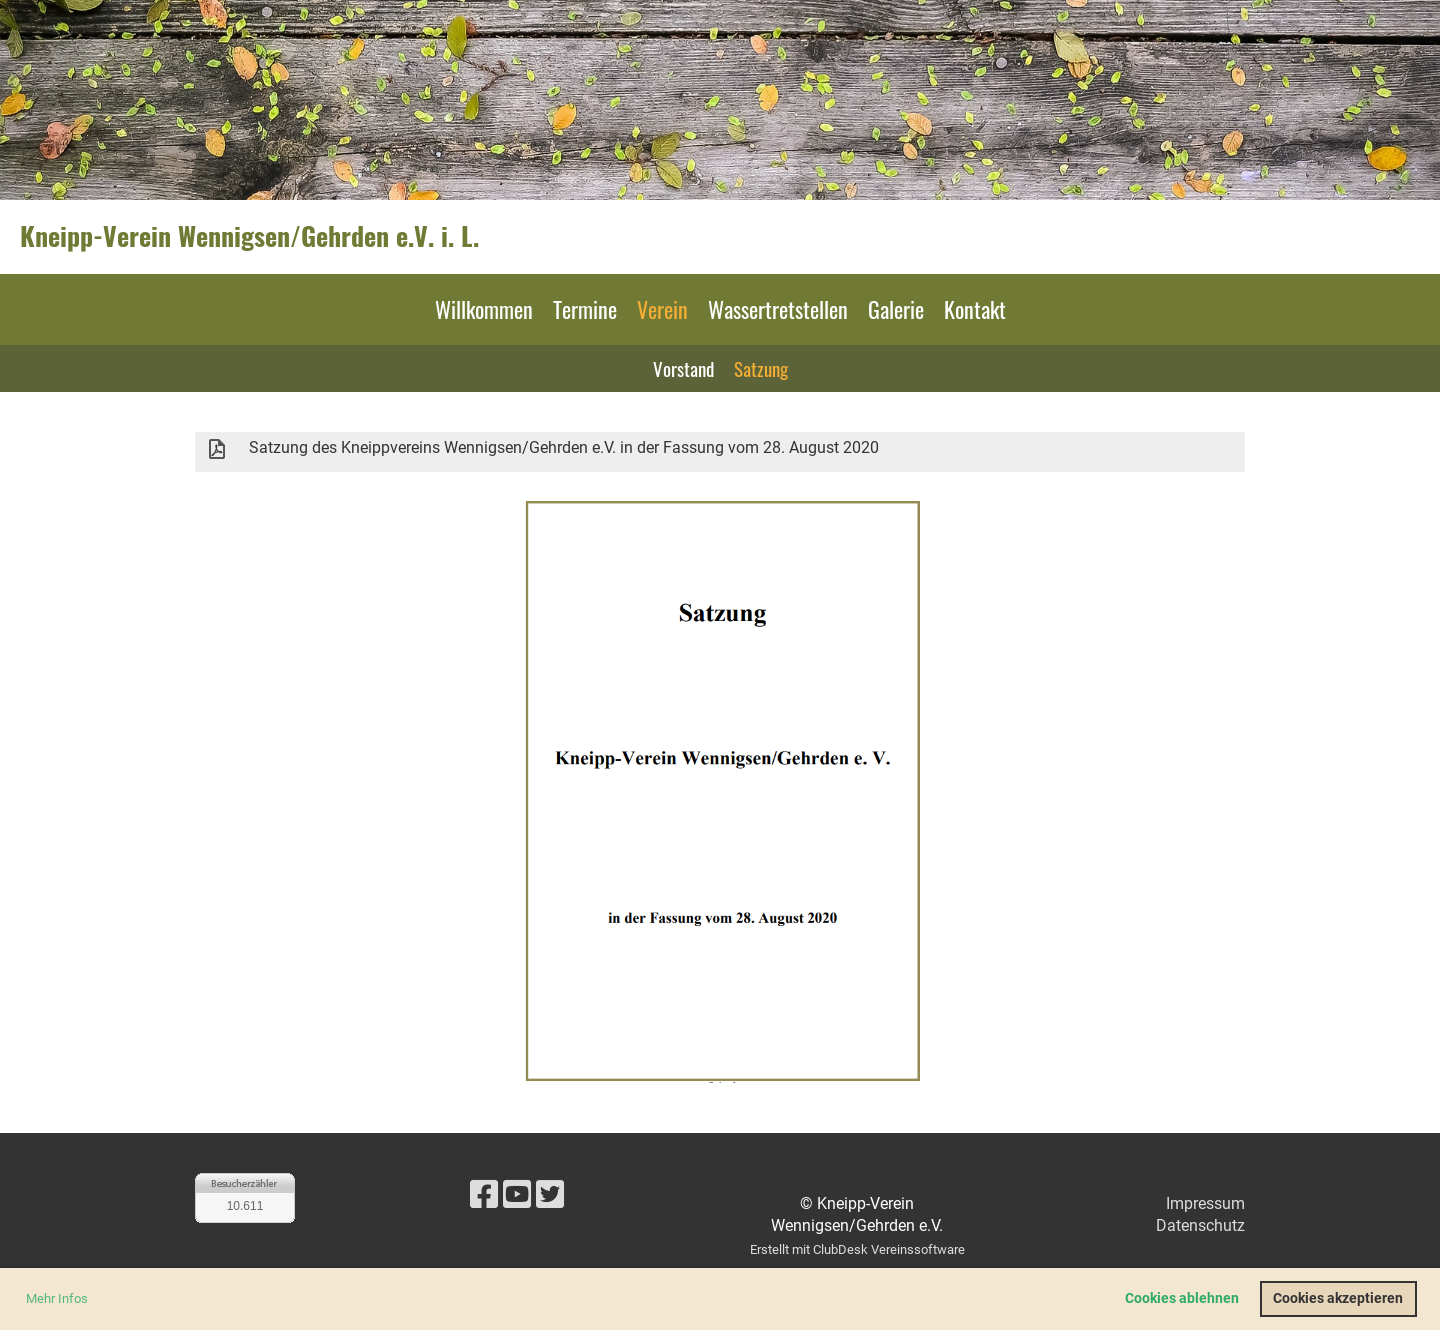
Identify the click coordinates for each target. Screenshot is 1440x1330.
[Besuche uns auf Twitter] (550, 1195)
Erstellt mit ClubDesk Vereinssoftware (857, 1249)
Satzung (761, 368)
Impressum (1205, 1203)
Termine (585, 309)
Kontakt (975, 309)
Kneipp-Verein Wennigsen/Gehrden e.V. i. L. (249, 236)
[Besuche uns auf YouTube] (517, 1195)
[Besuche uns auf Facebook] (484, 1195)
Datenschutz (1200, 1225)
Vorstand (683, 368)
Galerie (896, 309)
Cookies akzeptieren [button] (1338, 1298)
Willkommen (484, 309)
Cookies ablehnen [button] (1182, 1298)
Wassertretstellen (778, 309)
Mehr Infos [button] (57, 1298)
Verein (662, 309)
